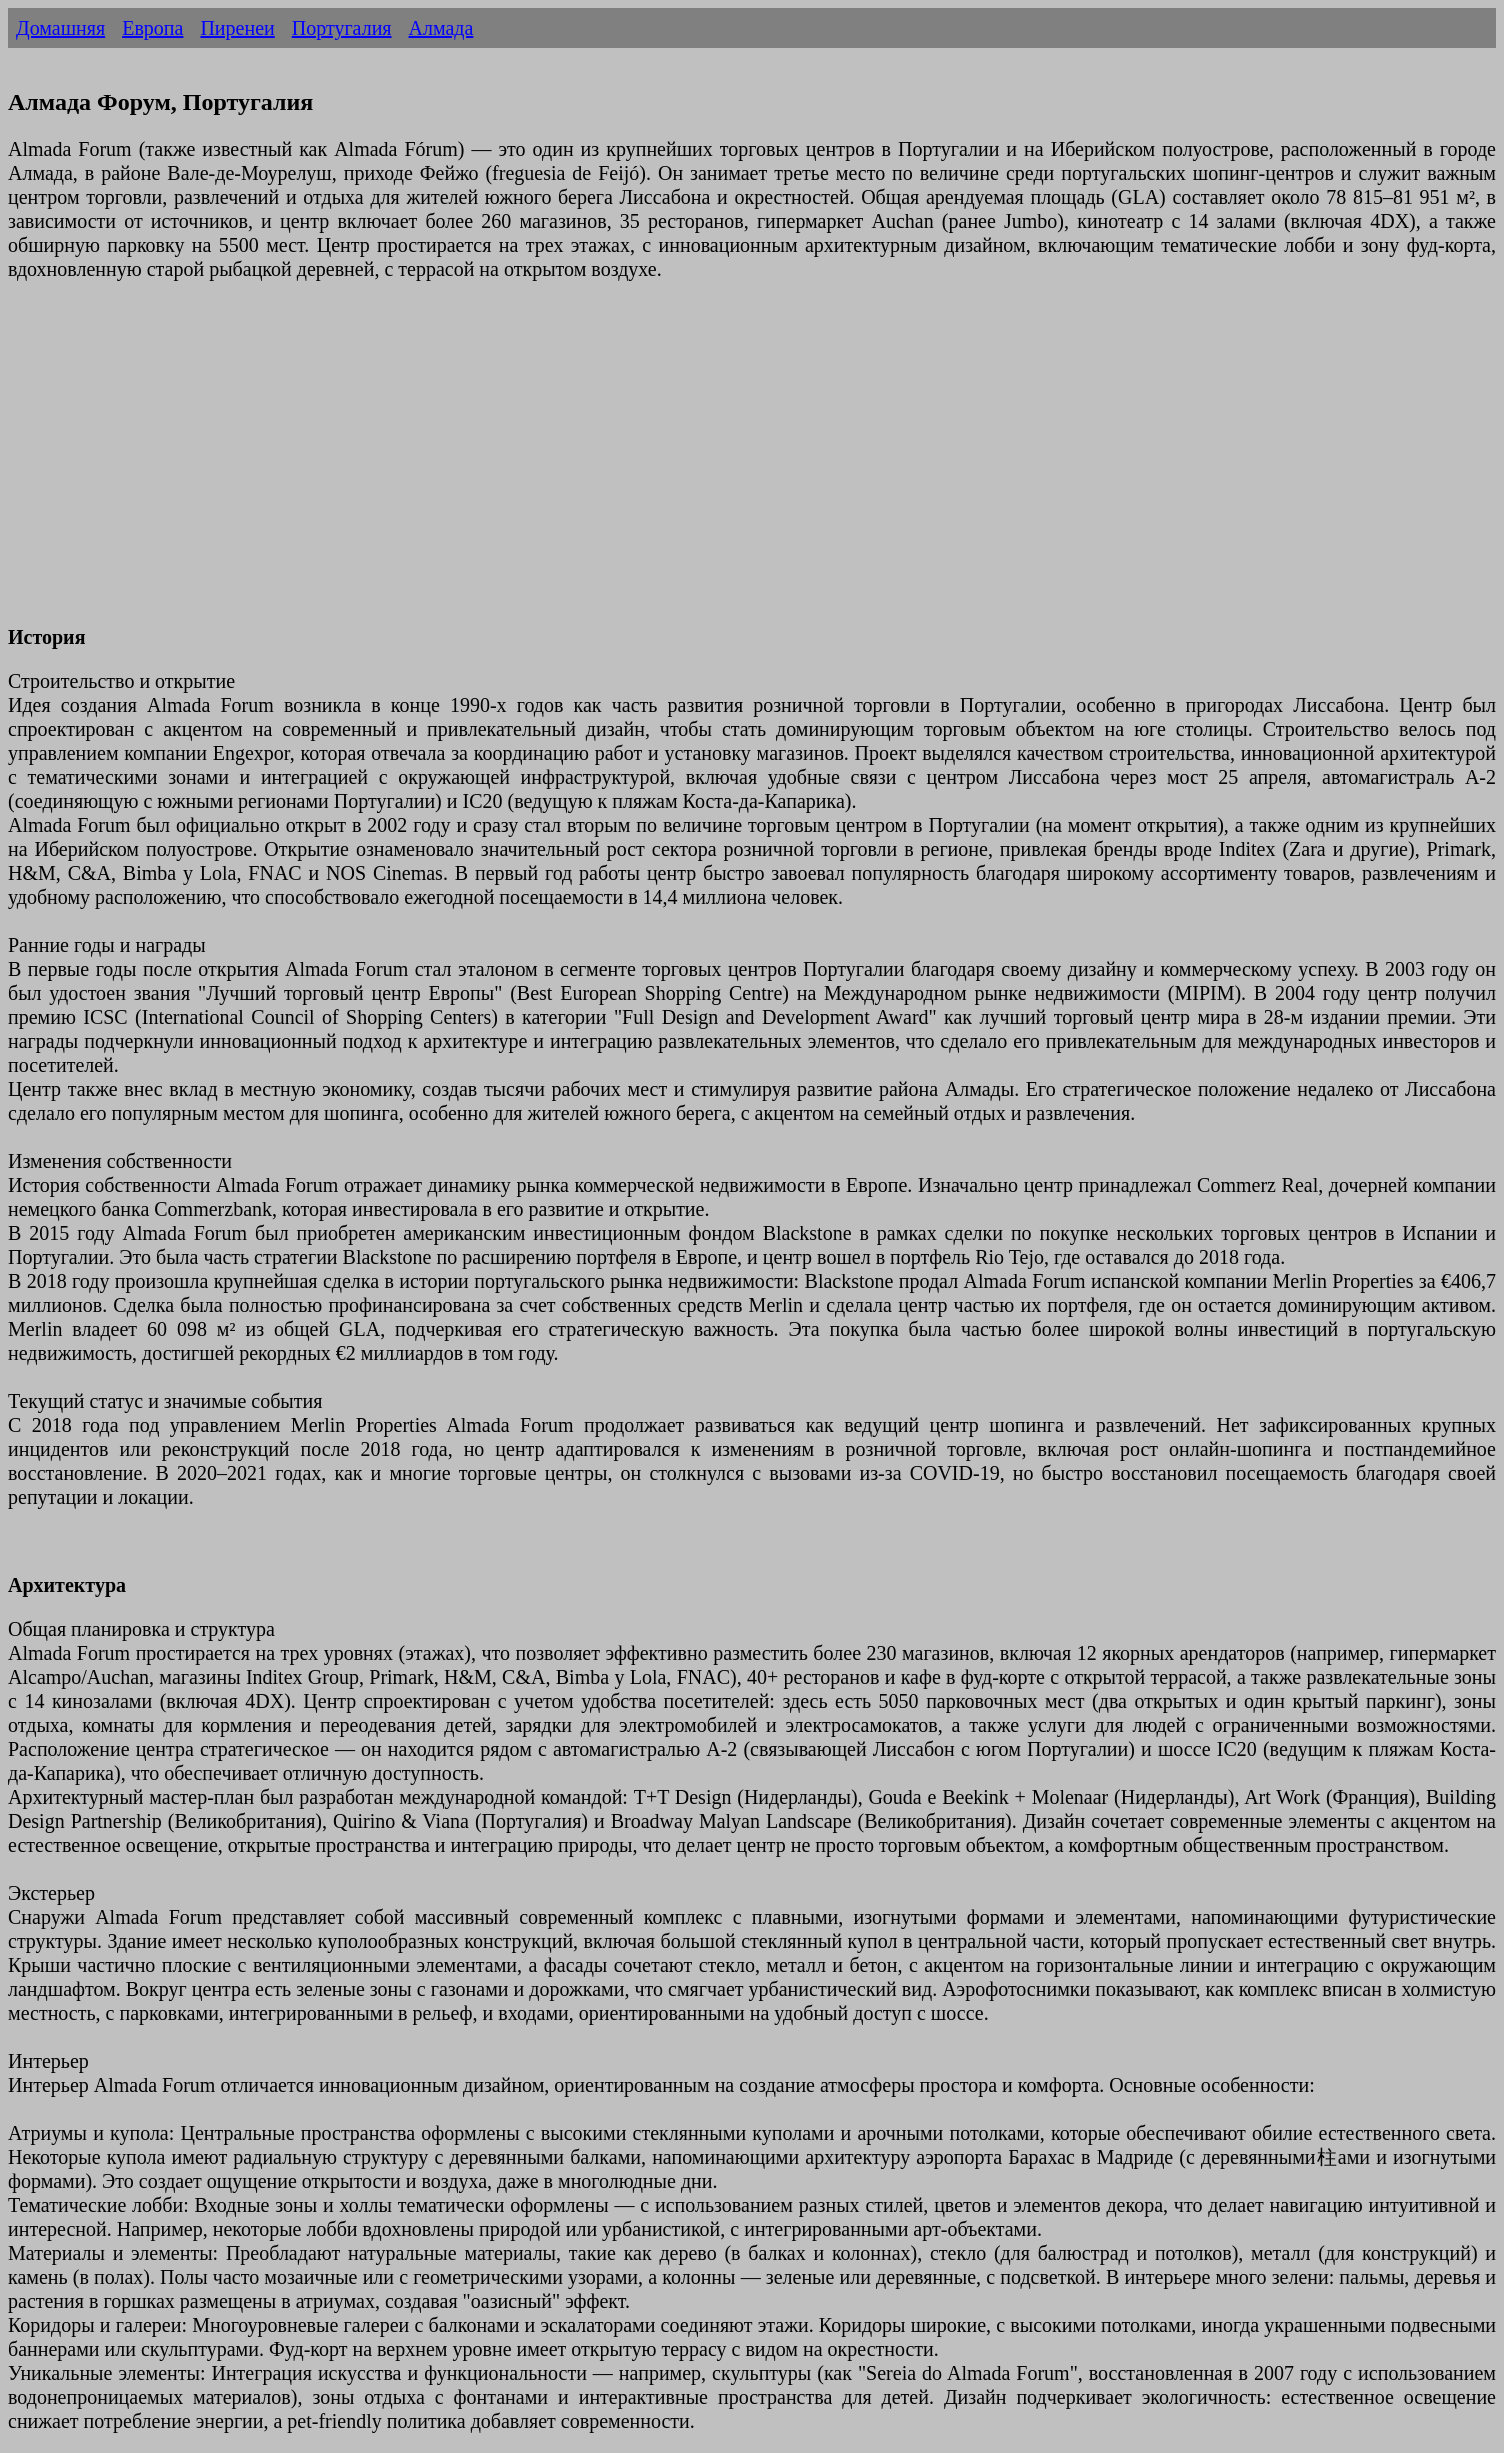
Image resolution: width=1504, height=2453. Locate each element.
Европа (152, 28)
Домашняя (60, 28)
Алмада (441, 28)
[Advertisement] (608, 465)
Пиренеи (237, 28)
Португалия (342, 28)
